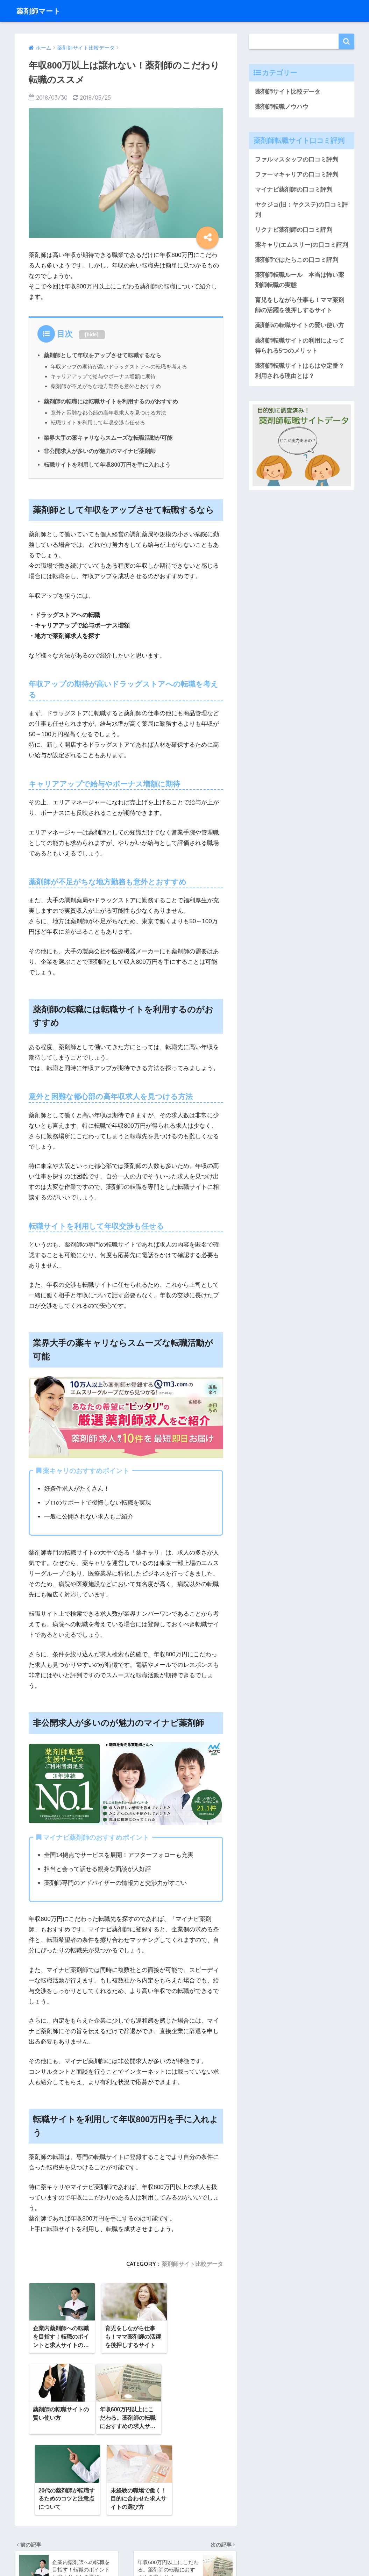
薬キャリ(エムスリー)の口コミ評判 (301, 245)
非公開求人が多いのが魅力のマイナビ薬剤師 (100, 449)
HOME (184, 2531)
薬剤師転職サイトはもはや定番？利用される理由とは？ (299, 372)
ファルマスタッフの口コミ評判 (296, 159)
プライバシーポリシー (203, 2545)
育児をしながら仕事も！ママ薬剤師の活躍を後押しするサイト (299, 306)
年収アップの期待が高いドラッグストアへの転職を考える (119, 366)
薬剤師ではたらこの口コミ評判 (296, 261)
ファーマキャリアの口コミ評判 (296, 175)
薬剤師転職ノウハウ (281, 107)
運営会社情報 (155, 2545)
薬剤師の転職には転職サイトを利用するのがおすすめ (111, 400)
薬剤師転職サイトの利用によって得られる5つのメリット (299, 347)
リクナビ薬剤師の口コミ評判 (293, 230)
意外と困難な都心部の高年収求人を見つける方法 (108, 412)
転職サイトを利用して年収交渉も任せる (98, 421)
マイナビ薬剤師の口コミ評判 (293, 190)
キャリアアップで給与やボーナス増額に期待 (103, 376)
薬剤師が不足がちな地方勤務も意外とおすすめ (106, 385)
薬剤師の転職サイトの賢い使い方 (299, 327)
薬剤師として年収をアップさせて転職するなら (102, 355)
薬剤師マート (42, 11)
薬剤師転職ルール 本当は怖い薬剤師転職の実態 (299, 281)
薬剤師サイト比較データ (192, 2262)
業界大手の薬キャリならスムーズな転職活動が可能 (108, 436)
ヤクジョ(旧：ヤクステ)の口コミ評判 (301, 210)
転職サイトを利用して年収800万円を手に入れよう (107, 463)
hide (92, 334)
